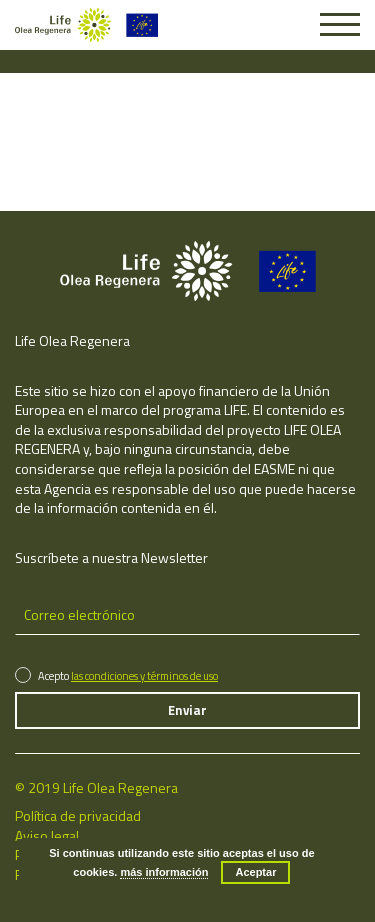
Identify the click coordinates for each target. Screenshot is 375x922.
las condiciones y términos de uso (144, 676)
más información (164, 872)
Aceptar (255, 872)
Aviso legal (47, 835)
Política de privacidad (78, 815)
